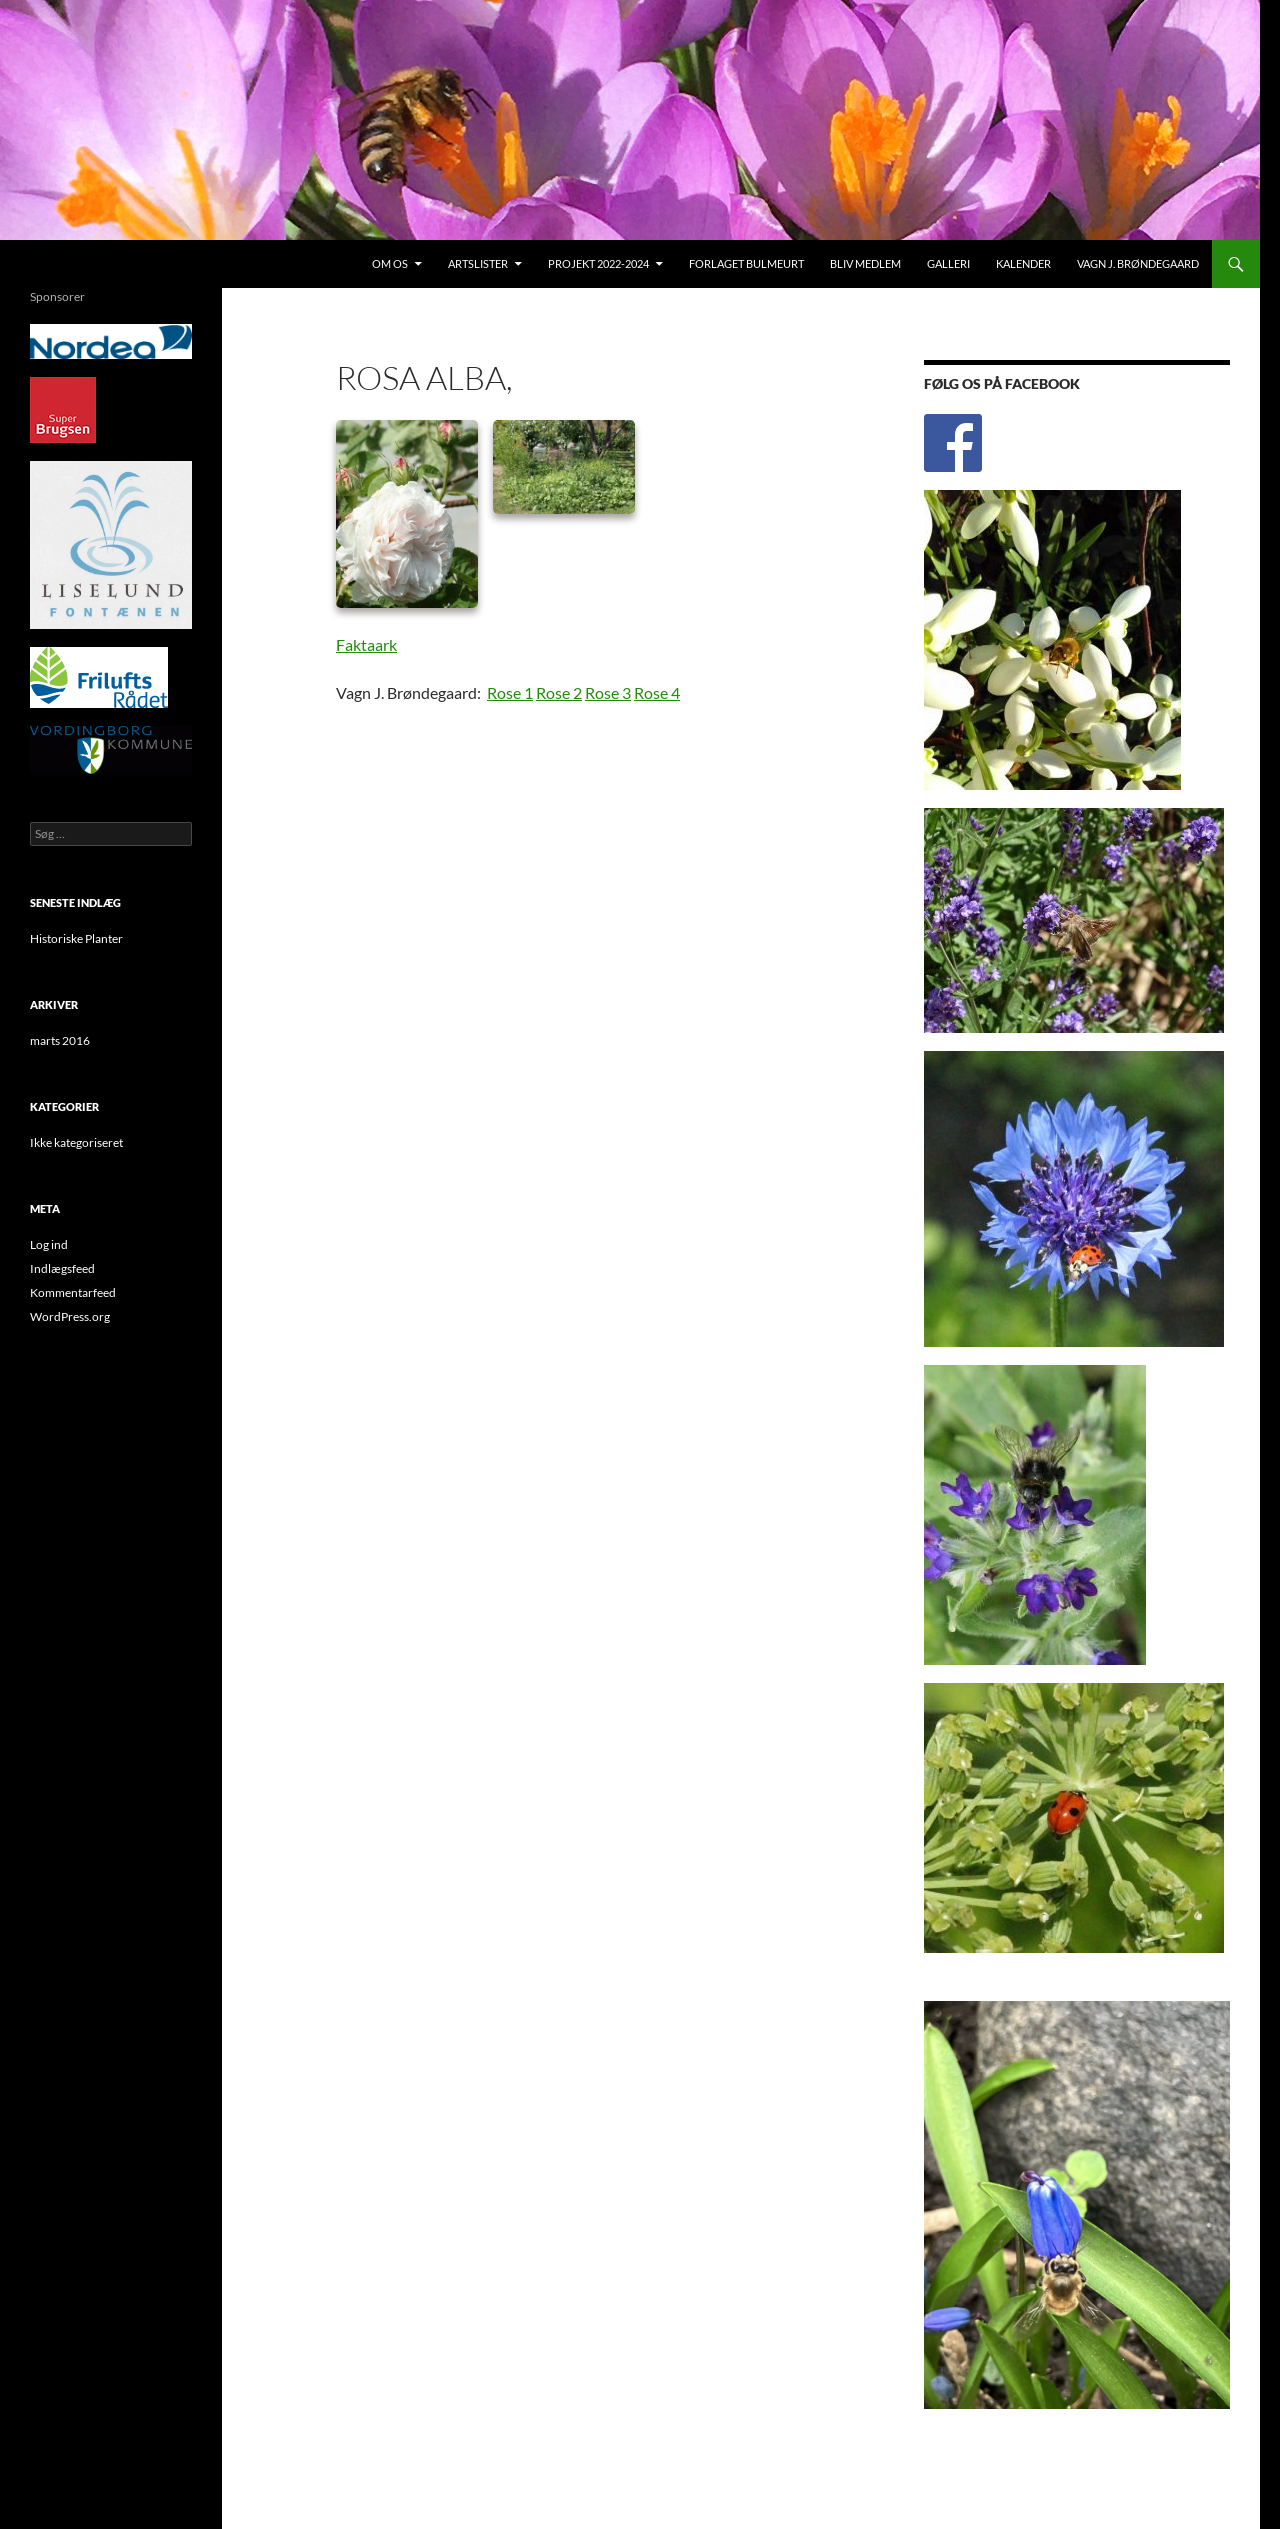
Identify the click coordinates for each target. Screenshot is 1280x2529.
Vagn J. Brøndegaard (1138, 263)
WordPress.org (70, 1316)
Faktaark (366, 644)
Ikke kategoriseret (76, 1142)
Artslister (478, 263)
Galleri (948, 263)
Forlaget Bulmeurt (746, 263)
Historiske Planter (76, 938)
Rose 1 (510, 692)
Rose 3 (608, 692)
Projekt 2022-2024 (598, 263)
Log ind (49, 1244)
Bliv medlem (865, 263)
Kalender (1023, 263)
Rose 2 (559, 692)
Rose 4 (657, 692)
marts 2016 (60, 1040)
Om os (390, 263)
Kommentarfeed (73, 1292)
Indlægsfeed (62, 1268)
